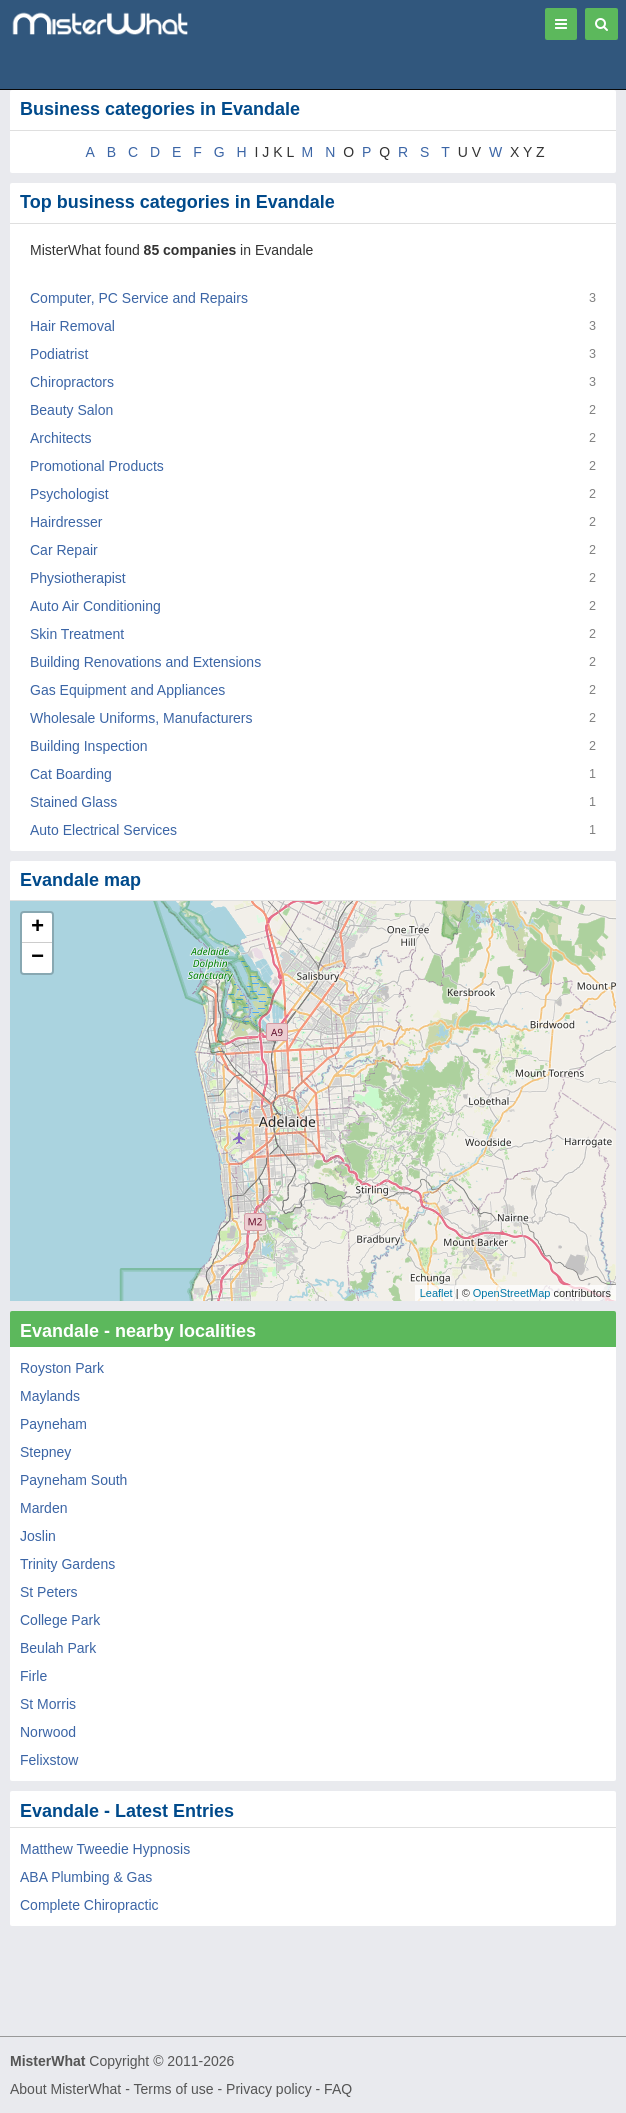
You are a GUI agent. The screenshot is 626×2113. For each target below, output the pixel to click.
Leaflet (436, 1293)
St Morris (48, 1704)
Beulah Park (58, 1648)
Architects (60, 438)
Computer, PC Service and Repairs (139, 298)
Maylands (50, 1396)
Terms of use (173, 2089)
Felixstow (49, 1760)
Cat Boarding (71, 774)
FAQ (338, 2089)
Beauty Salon (71, 410)
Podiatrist (59, 354)
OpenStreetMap (512, 1293)
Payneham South (73, 1480)
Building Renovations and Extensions (145, 662)
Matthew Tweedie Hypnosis (105, 1849)
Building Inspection (89, 746)
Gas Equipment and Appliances (127, 690)
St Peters (49, 1592)
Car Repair (64, 550)
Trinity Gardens (67, 1564)
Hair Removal (72, 326)
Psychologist (69, 494)
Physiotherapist (78, 578)
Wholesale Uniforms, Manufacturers (141, 718)
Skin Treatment (77, 634)
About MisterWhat (65, 2089)
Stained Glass (73, 802)
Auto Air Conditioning (95, 606)
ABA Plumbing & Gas (86, 1877)
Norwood (48, 1732)
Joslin (38, 1536)
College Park (60, 1620)
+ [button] (37, 928)
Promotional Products (97, 466)
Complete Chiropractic (89, 1905)
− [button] (37, 958)
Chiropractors (72, 382)
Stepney (45, 1452)
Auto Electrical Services (103, 830)
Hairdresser (66, 522)
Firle (33, 1676)
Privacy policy (269, 2089)
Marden (43, 1508)
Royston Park (62, 1368)
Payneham (53, 1424)
